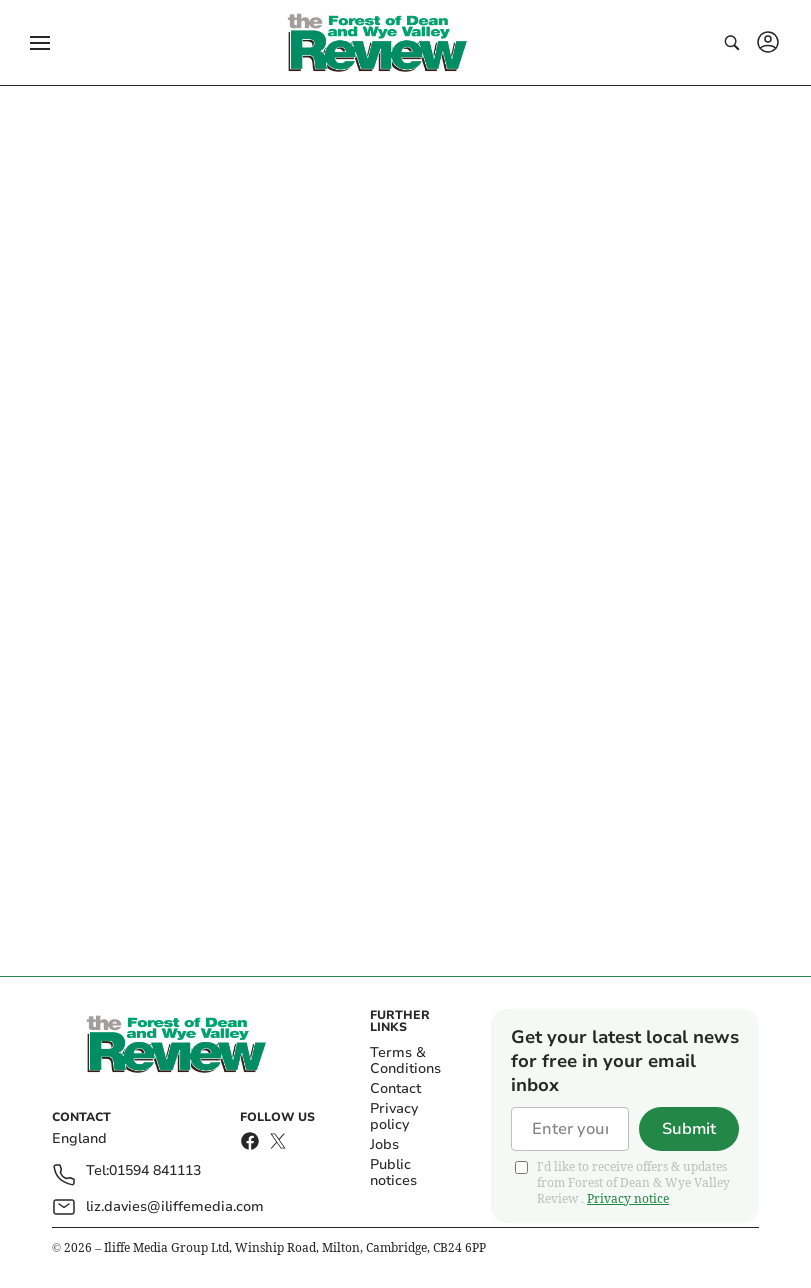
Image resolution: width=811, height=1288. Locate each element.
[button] (40, 43)
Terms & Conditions (405, 1060)
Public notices (393, 1172)
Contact (395, 1088)
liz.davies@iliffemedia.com (175, 1206)
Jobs (384, 1144)
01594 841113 (155, 1171)
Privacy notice (628, 1198)
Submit (689, 1129)
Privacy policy (394, 1116)
